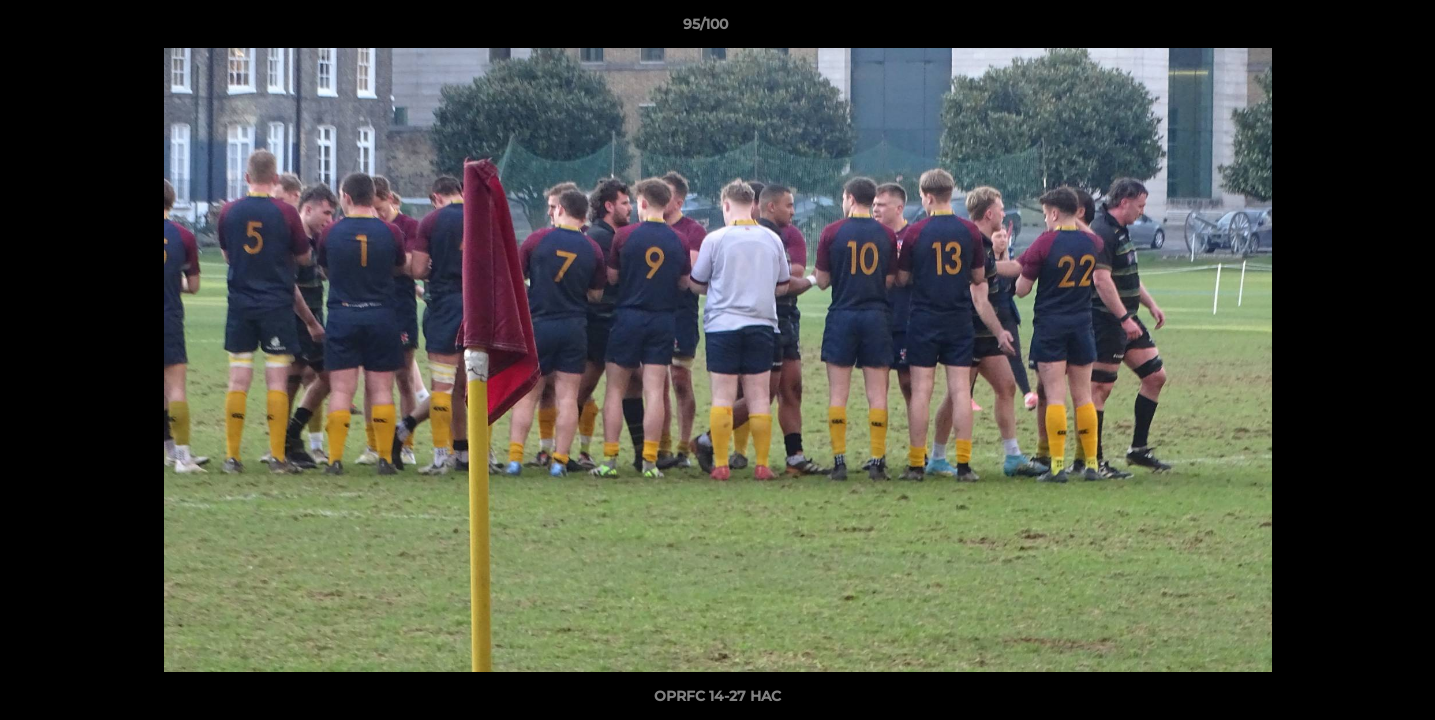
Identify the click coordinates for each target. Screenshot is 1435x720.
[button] (1351, 29)
